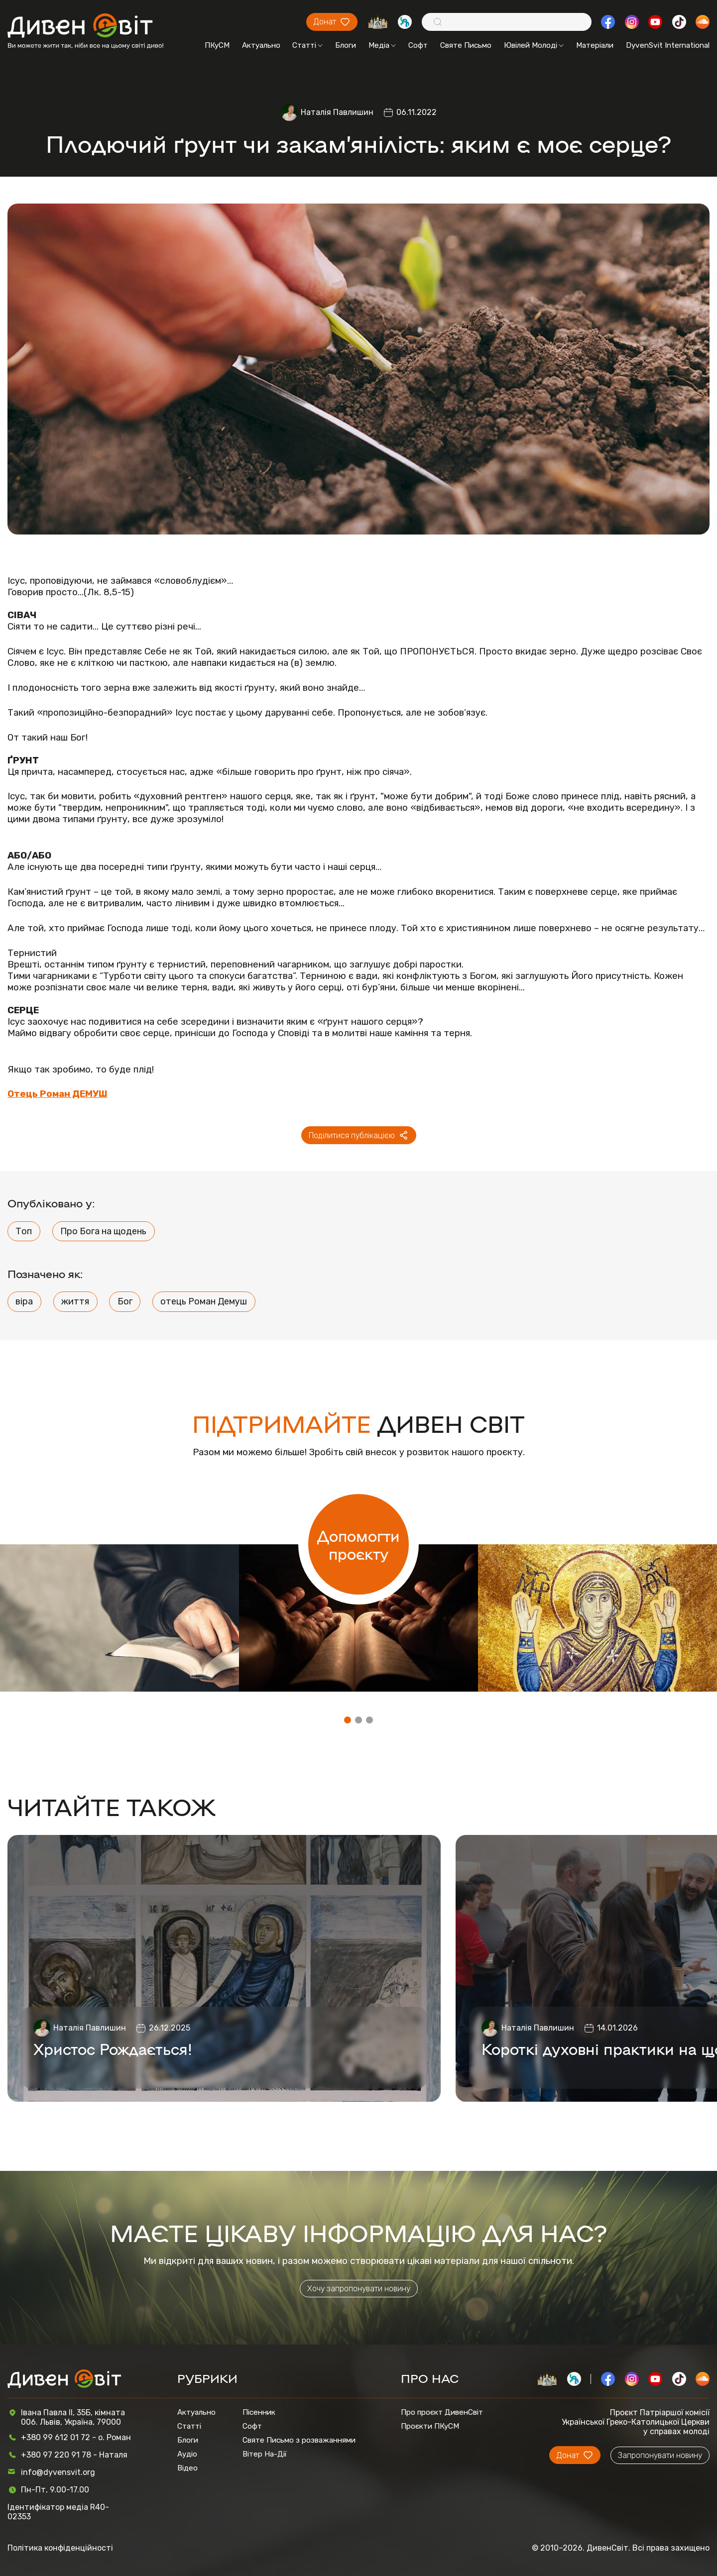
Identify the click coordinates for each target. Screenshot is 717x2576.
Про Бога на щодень (103, 1231)
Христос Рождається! (112, 2048)
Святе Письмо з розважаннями (299, 2440)
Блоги (345, 45)
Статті (307, 45)
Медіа (382, 45)
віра (24, 1301)
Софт (418, 45)
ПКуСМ (217, 45)
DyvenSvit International (668, 45)
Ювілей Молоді (534, 45)
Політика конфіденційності (60, 2548)
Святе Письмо (465, 45)
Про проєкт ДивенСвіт (442, 2412)
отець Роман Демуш (203, 1301)
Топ (23, 1231)
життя (75, 1301)
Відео (187, 2468)
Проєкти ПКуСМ (430, 2426)
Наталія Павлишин (337, 112)
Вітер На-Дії (264, 2454)
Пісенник (258, 2412)
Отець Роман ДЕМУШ (57, 1093)
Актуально (261, 45)
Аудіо (187, 2454)
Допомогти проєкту (358, 1544)
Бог (125, 1301)
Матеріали (594, 45)
